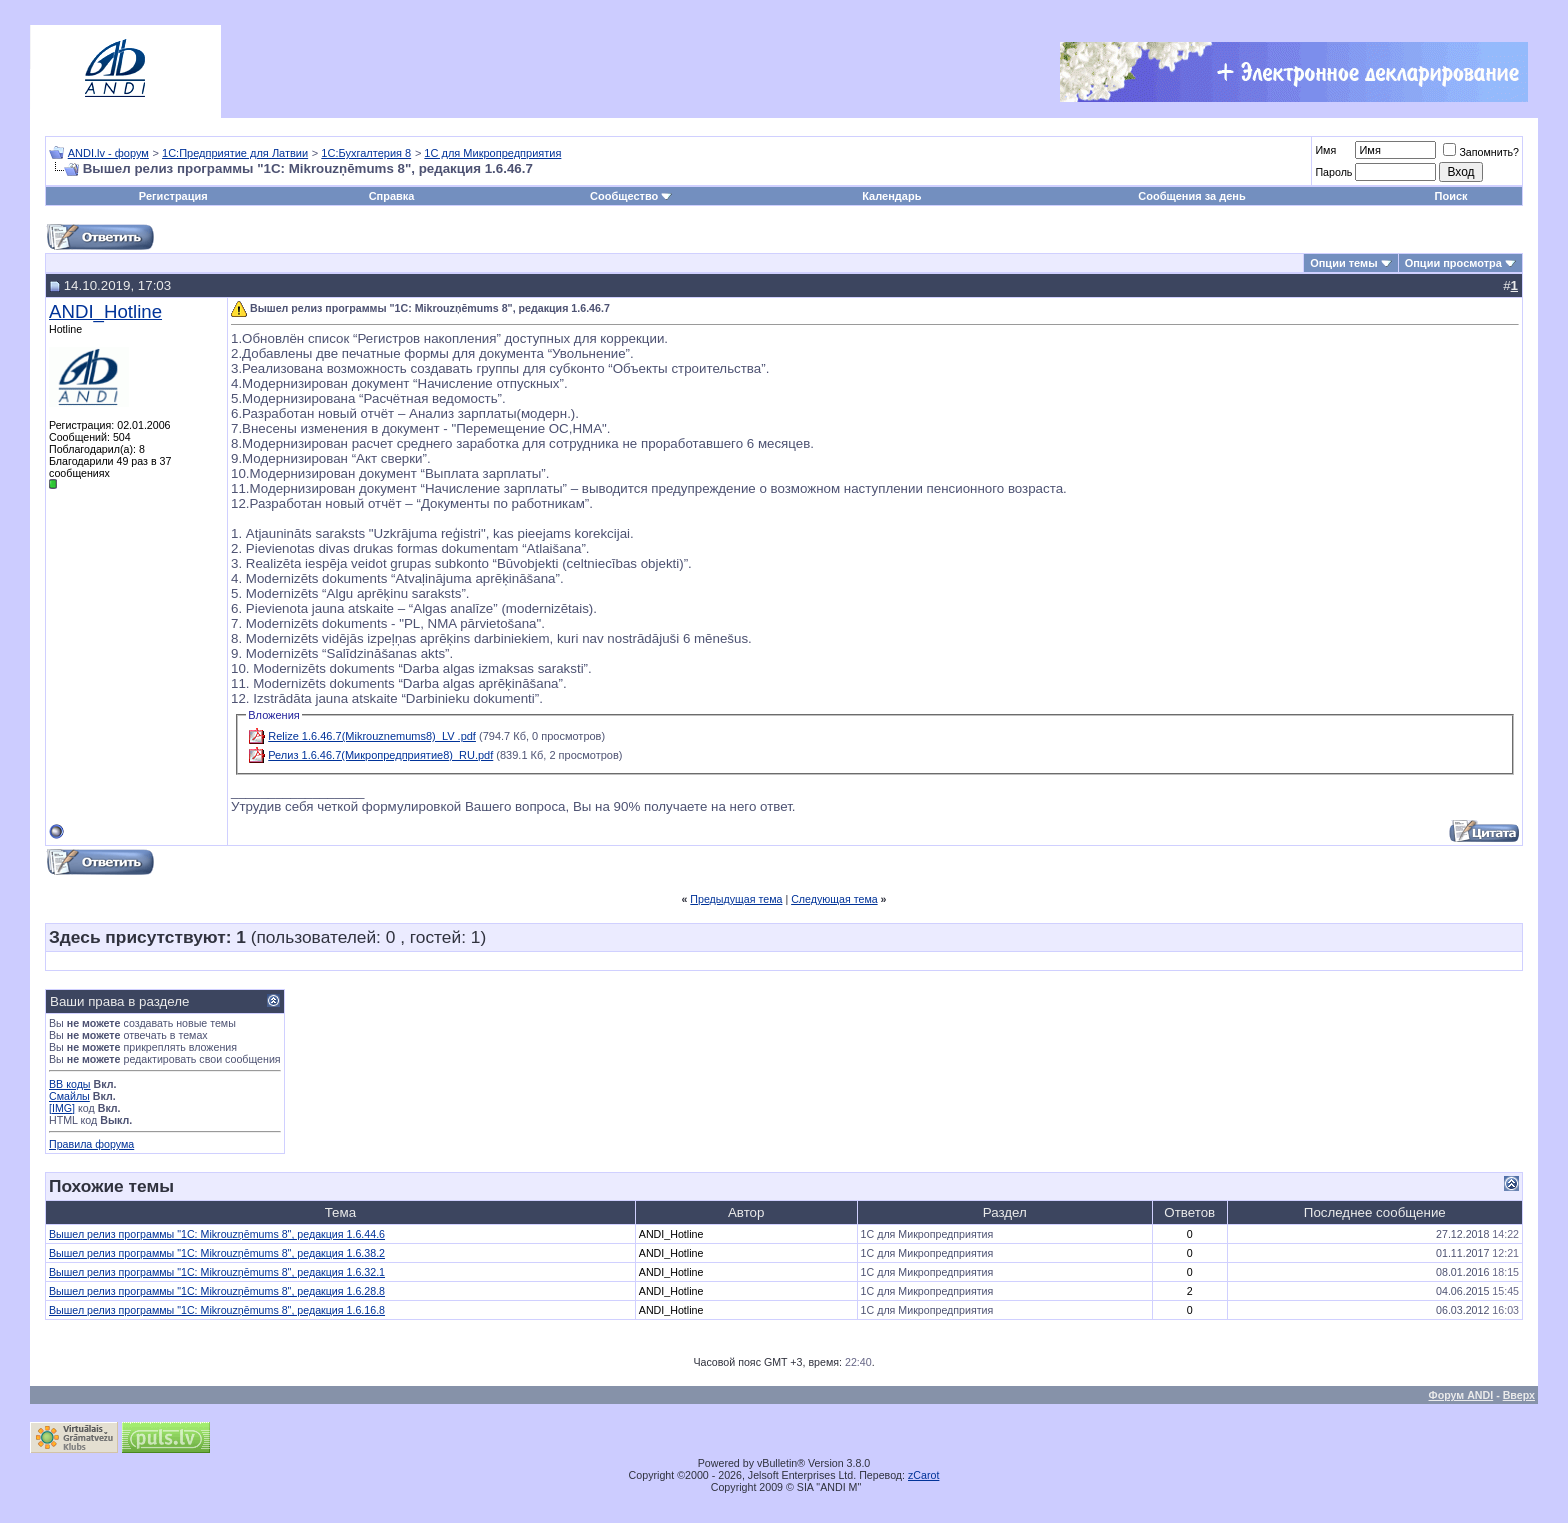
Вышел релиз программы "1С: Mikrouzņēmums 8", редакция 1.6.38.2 (217, 1253)
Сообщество (631, 196)
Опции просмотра (1453, 263)
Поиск (1451, 196)
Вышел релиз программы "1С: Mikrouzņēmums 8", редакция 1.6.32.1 (217, 1272)
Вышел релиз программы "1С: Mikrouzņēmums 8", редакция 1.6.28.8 (217, 1291)
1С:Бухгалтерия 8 (366, 153)
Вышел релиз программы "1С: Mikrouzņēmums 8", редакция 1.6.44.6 (217, 1234)
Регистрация (173, 196)
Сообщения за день (1191, 196)
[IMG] (62, 1108)
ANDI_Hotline (105, 311)
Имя (1325, 150)
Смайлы (69, 1096)
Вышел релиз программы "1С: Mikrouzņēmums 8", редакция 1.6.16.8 (217, 1310)
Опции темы (1343, 263)
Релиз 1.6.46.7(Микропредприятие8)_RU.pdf (380, 755)
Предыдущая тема (736, 899)
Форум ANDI (1461, 1395)
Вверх (1519, 1395)
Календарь (891, 196)
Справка (392, 196)
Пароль (1333, 172)
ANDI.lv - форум (108, 153)
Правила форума (91, 1144)
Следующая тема (834, 899)
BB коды (70, 1084)
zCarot (923, 1475)
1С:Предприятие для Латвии (235, 153)
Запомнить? (1481, 152)
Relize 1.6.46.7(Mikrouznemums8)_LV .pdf (372, 736)
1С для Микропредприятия (492, 153)
